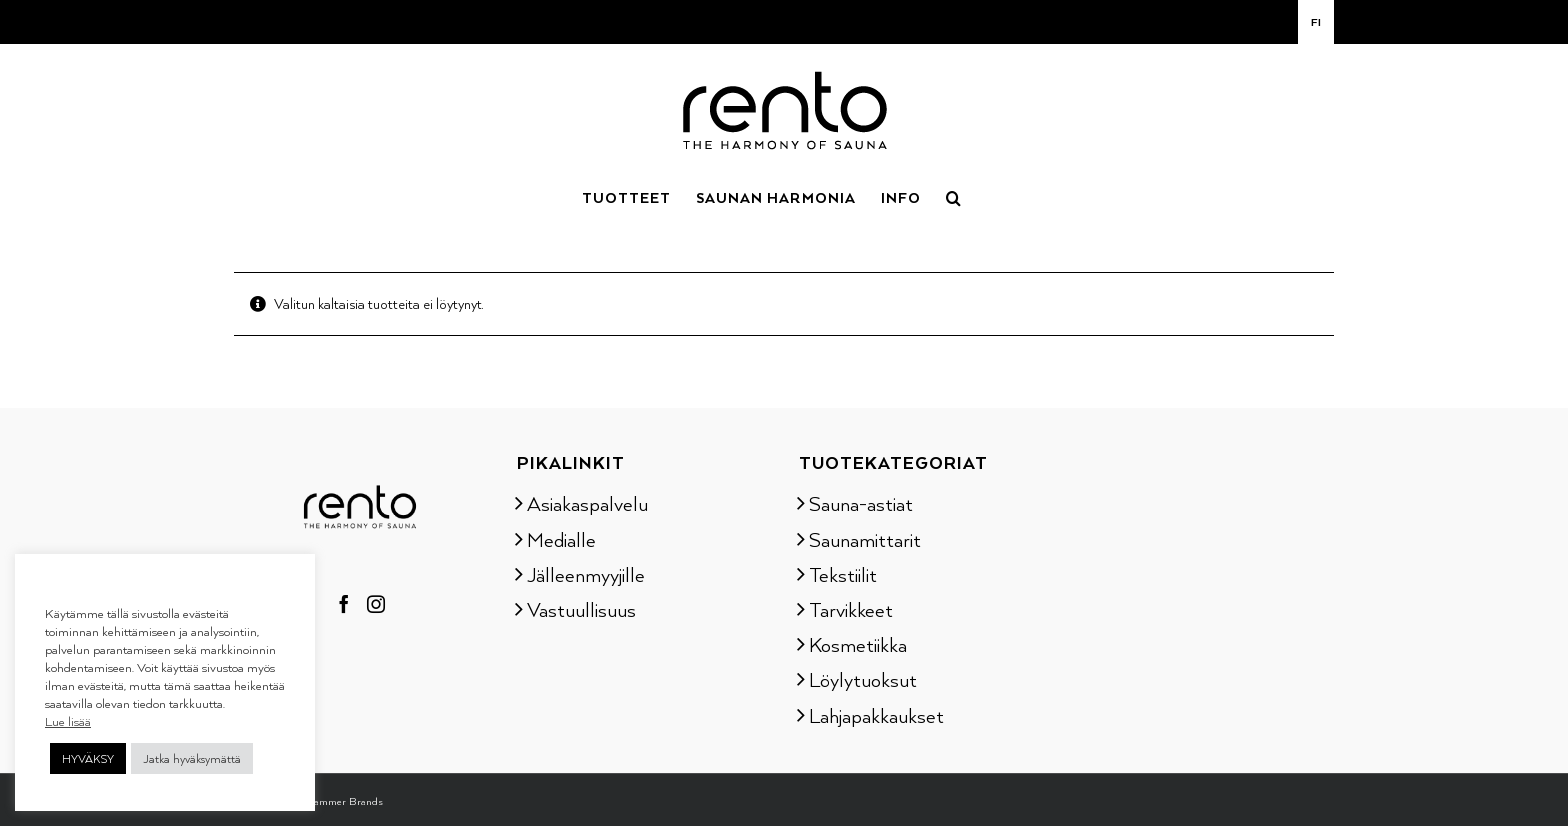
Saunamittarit (865, 539)
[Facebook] (344, 604)
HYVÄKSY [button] (88, 758)
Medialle (561, 539)
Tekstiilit (843, 574)
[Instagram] (376, 604)
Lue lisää (68, 721)
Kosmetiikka (858, 644)
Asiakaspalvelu (587, 503)
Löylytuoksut (863, 679)
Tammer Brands (345, 801)
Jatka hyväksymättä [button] (192, 758)
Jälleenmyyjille (586, 574)
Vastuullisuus (581, 609)
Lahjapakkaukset (876, 715)
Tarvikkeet (851, 609)
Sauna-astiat (861, 503)
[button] (954, 196)
